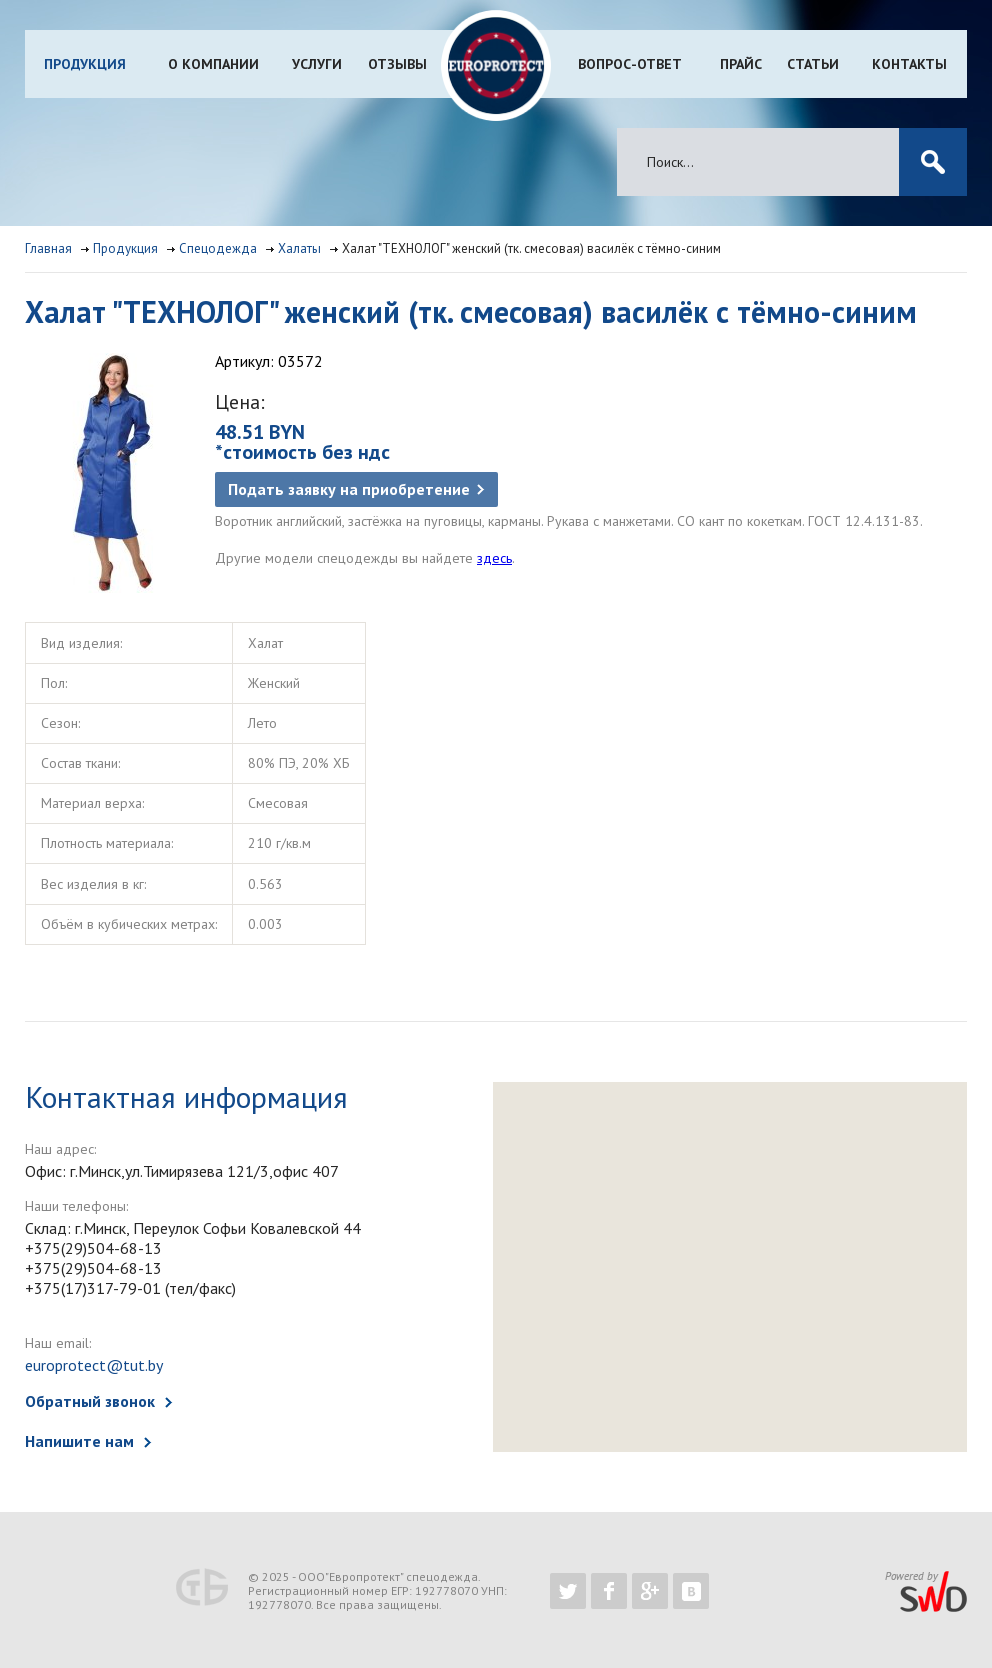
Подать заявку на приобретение (349, 489)
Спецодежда (218, 248)
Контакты (909, 64)
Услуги (317, 64)
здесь (494, 558)
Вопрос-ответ (630, 64)
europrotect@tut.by (94, 1365)
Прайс (741, 64)
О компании (213, 64)
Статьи (813, 64)
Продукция (85, 64)
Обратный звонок (90, 1401)
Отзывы (397, 64)
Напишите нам (79, 1441)
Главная (48, 248)
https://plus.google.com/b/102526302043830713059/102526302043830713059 (650, 1591)
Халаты (299, 248)
